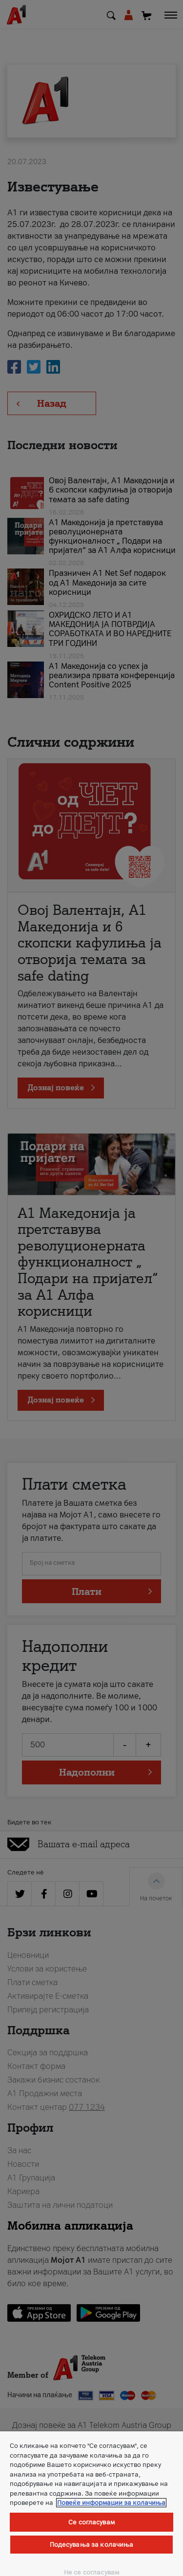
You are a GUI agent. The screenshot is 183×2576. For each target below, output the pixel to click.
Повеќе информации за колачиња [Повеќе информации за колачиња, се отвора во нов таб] (111, 2502)
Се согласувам (91, 2522)
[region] (91, 2503)
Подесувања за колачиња (92, 2544)
